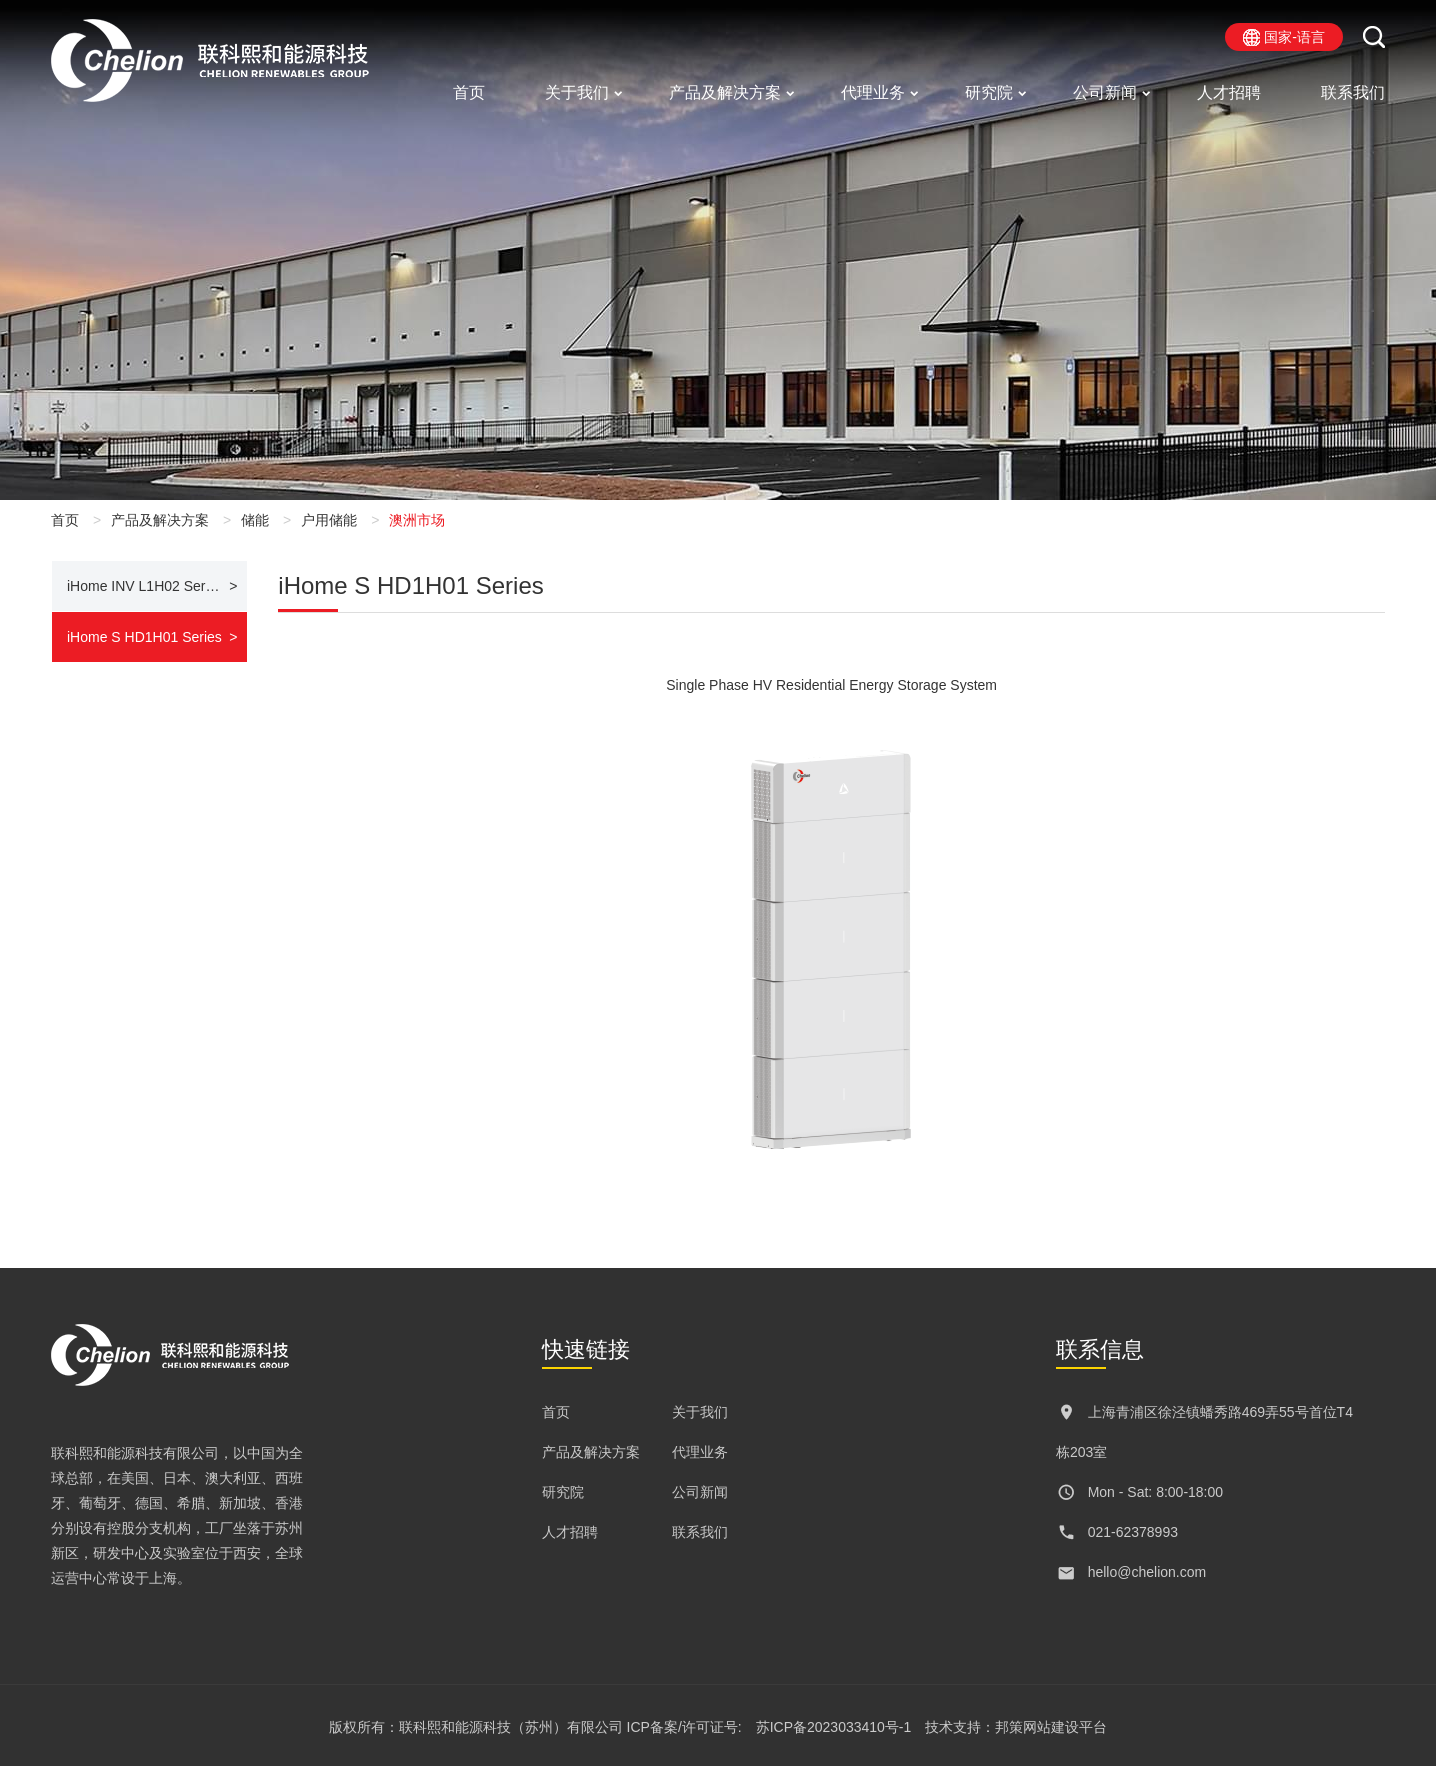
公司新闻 (1105, 92)
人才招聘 (1229, 92)
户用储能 (329, 520)
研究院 (989, 92)
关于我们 (577, 92)
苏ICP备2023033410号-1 (834, 1727)
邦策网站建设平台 (1051, 1727)
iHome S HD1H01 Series (144, 637)
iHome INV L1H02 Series (145, 586)
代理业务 (873, 92)
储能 (255, 520)
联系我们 (1353, 92)
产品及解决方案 (725, 92)
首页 (469, 92)
